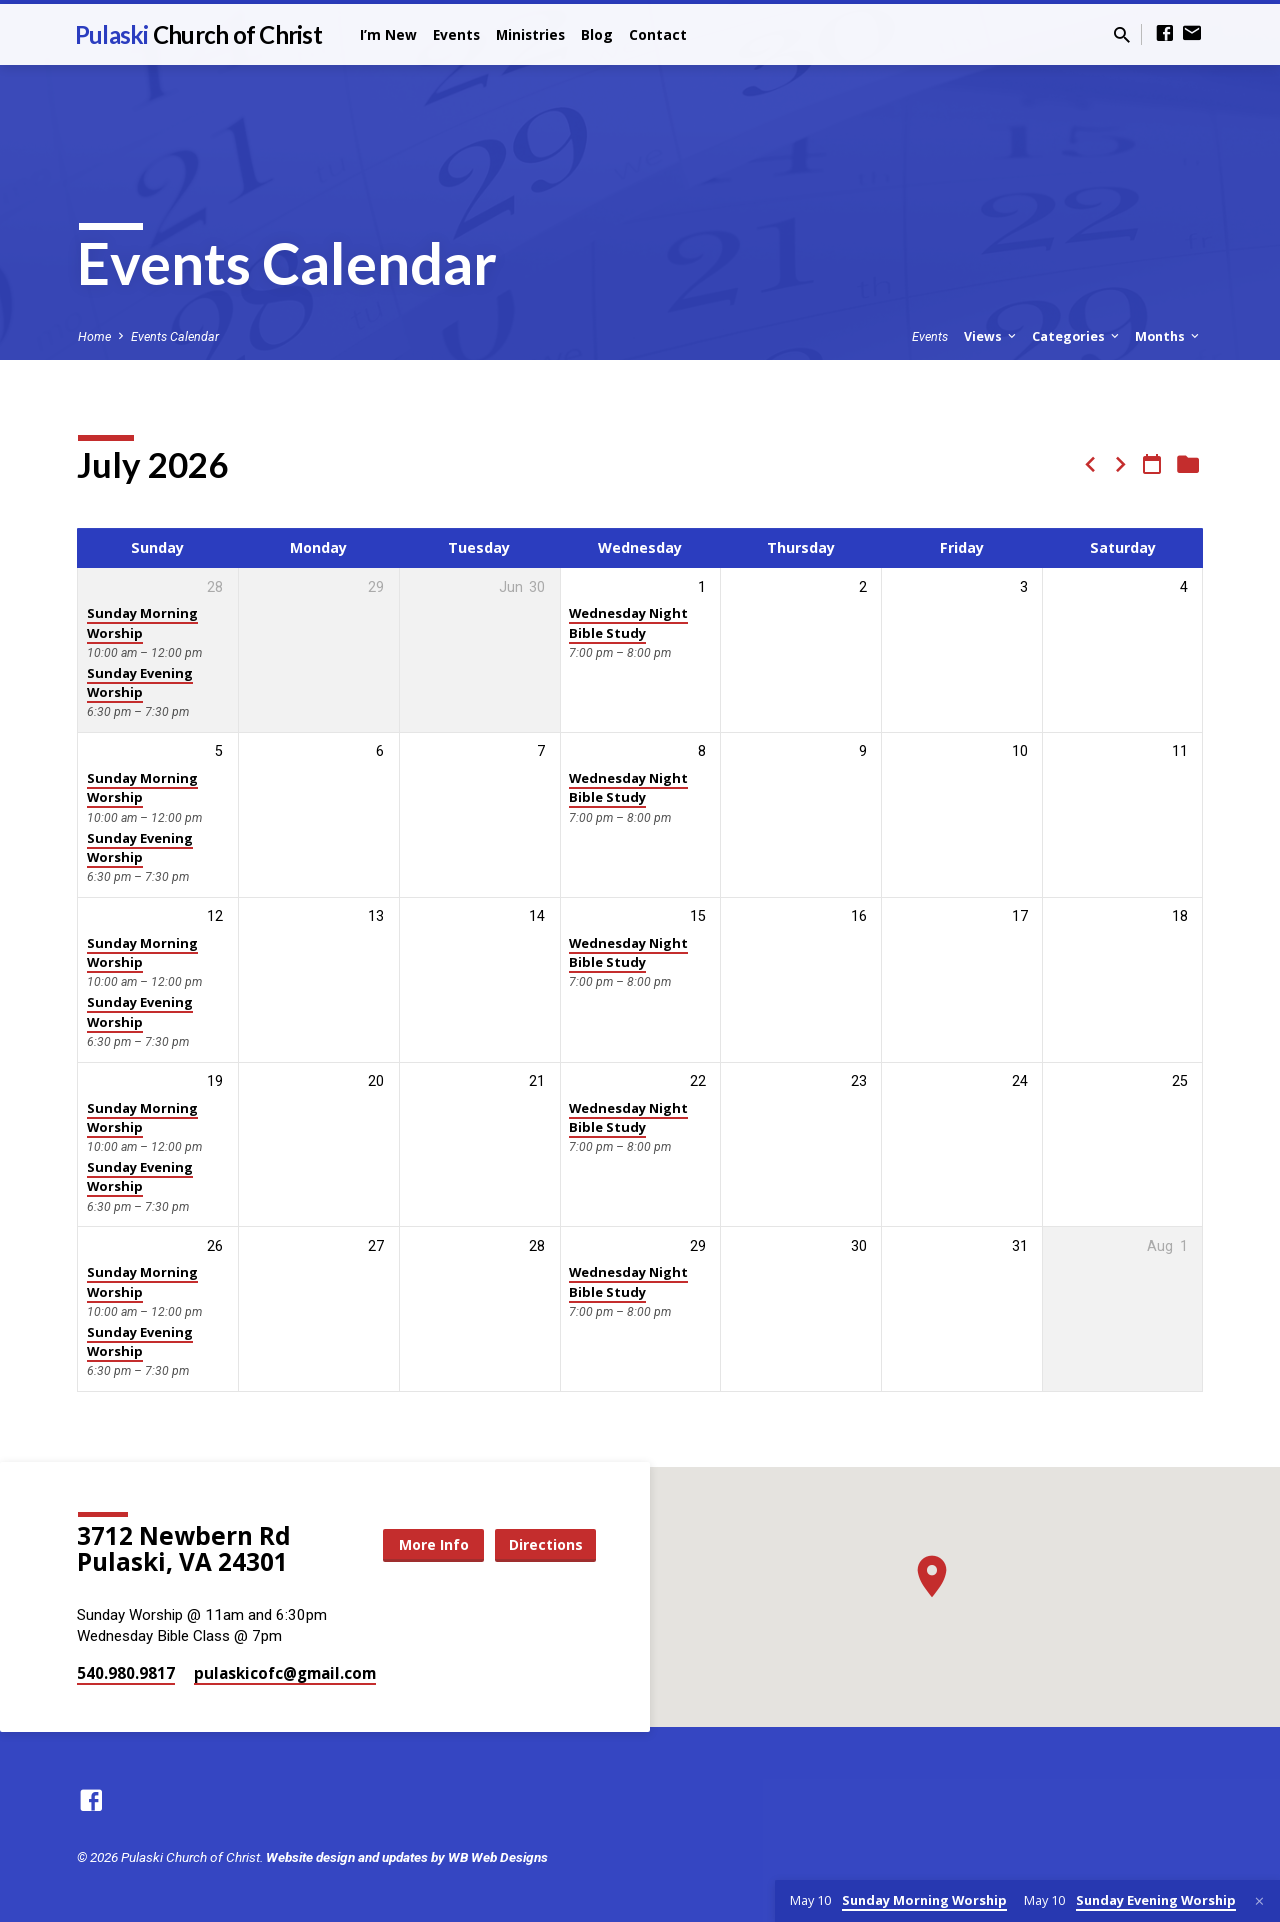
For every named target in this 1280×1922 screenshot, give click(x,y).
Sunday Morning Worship (142, 622)
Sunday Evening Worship (140, 682)
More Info (434, 1544)
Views (991, 336)
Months (1168, 336)
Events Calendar (175, 336)
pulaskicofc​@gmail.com (285, 1673)
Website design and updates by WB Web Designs (407, 1857)
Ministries (530, 34)
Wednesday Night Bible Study (628, 622)
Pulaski (198, 34)
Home (94, 336)
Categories (1077, 336)
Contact (658, 34)
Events (456, 34)
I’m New (388, 34)
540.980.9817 (126, 1673)
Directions (546, 1544)
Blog (597, 34)
